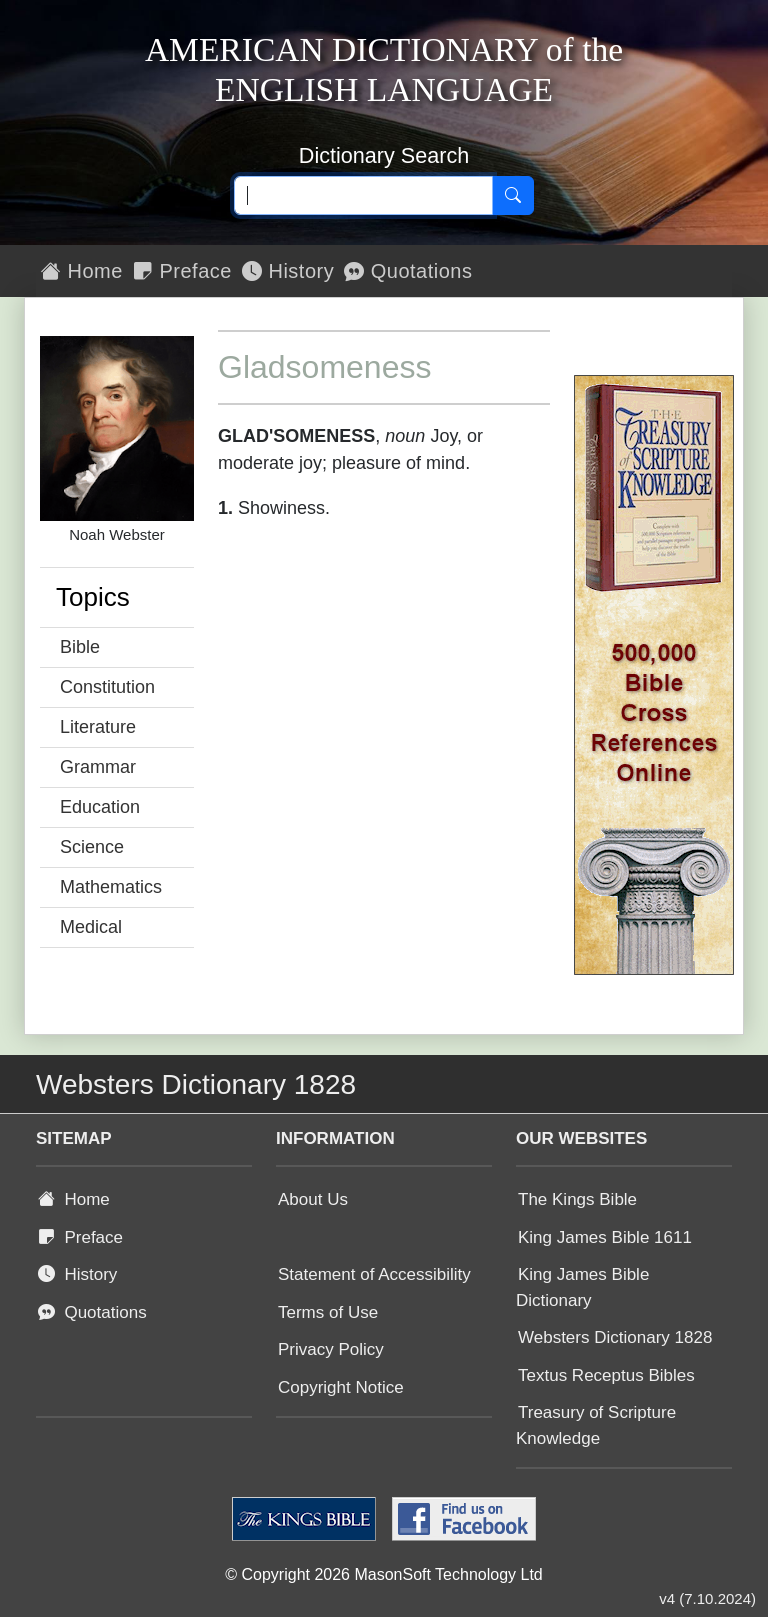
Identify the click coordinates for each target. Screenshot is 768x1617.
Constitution (107, 687)
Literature (98, 727)
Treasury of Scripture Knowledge (596, 1425)
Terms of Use (328, 1312)
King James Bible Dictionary (582, 1287)
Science (92, 847)
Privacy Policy (331, 1349)
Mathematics (111, 887)
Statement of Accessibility (374, 1274)
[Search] (513, 196)
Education (100, 807)
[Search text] (363, 196)
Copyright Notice (341, 1387)
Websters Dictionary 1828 (615, 1337)
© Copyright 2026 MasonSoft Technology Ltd (383, 1574)
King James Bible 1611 (605, 1237)
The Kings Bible (577, 1199)
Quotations (408, 271)
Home (82, 271)
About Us (313, 1199)
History (288, 271)
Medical (91, 927)
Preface (182, 271)
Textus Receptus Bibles (606, 1375)
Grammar (98, 767)
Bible (80, 647)
